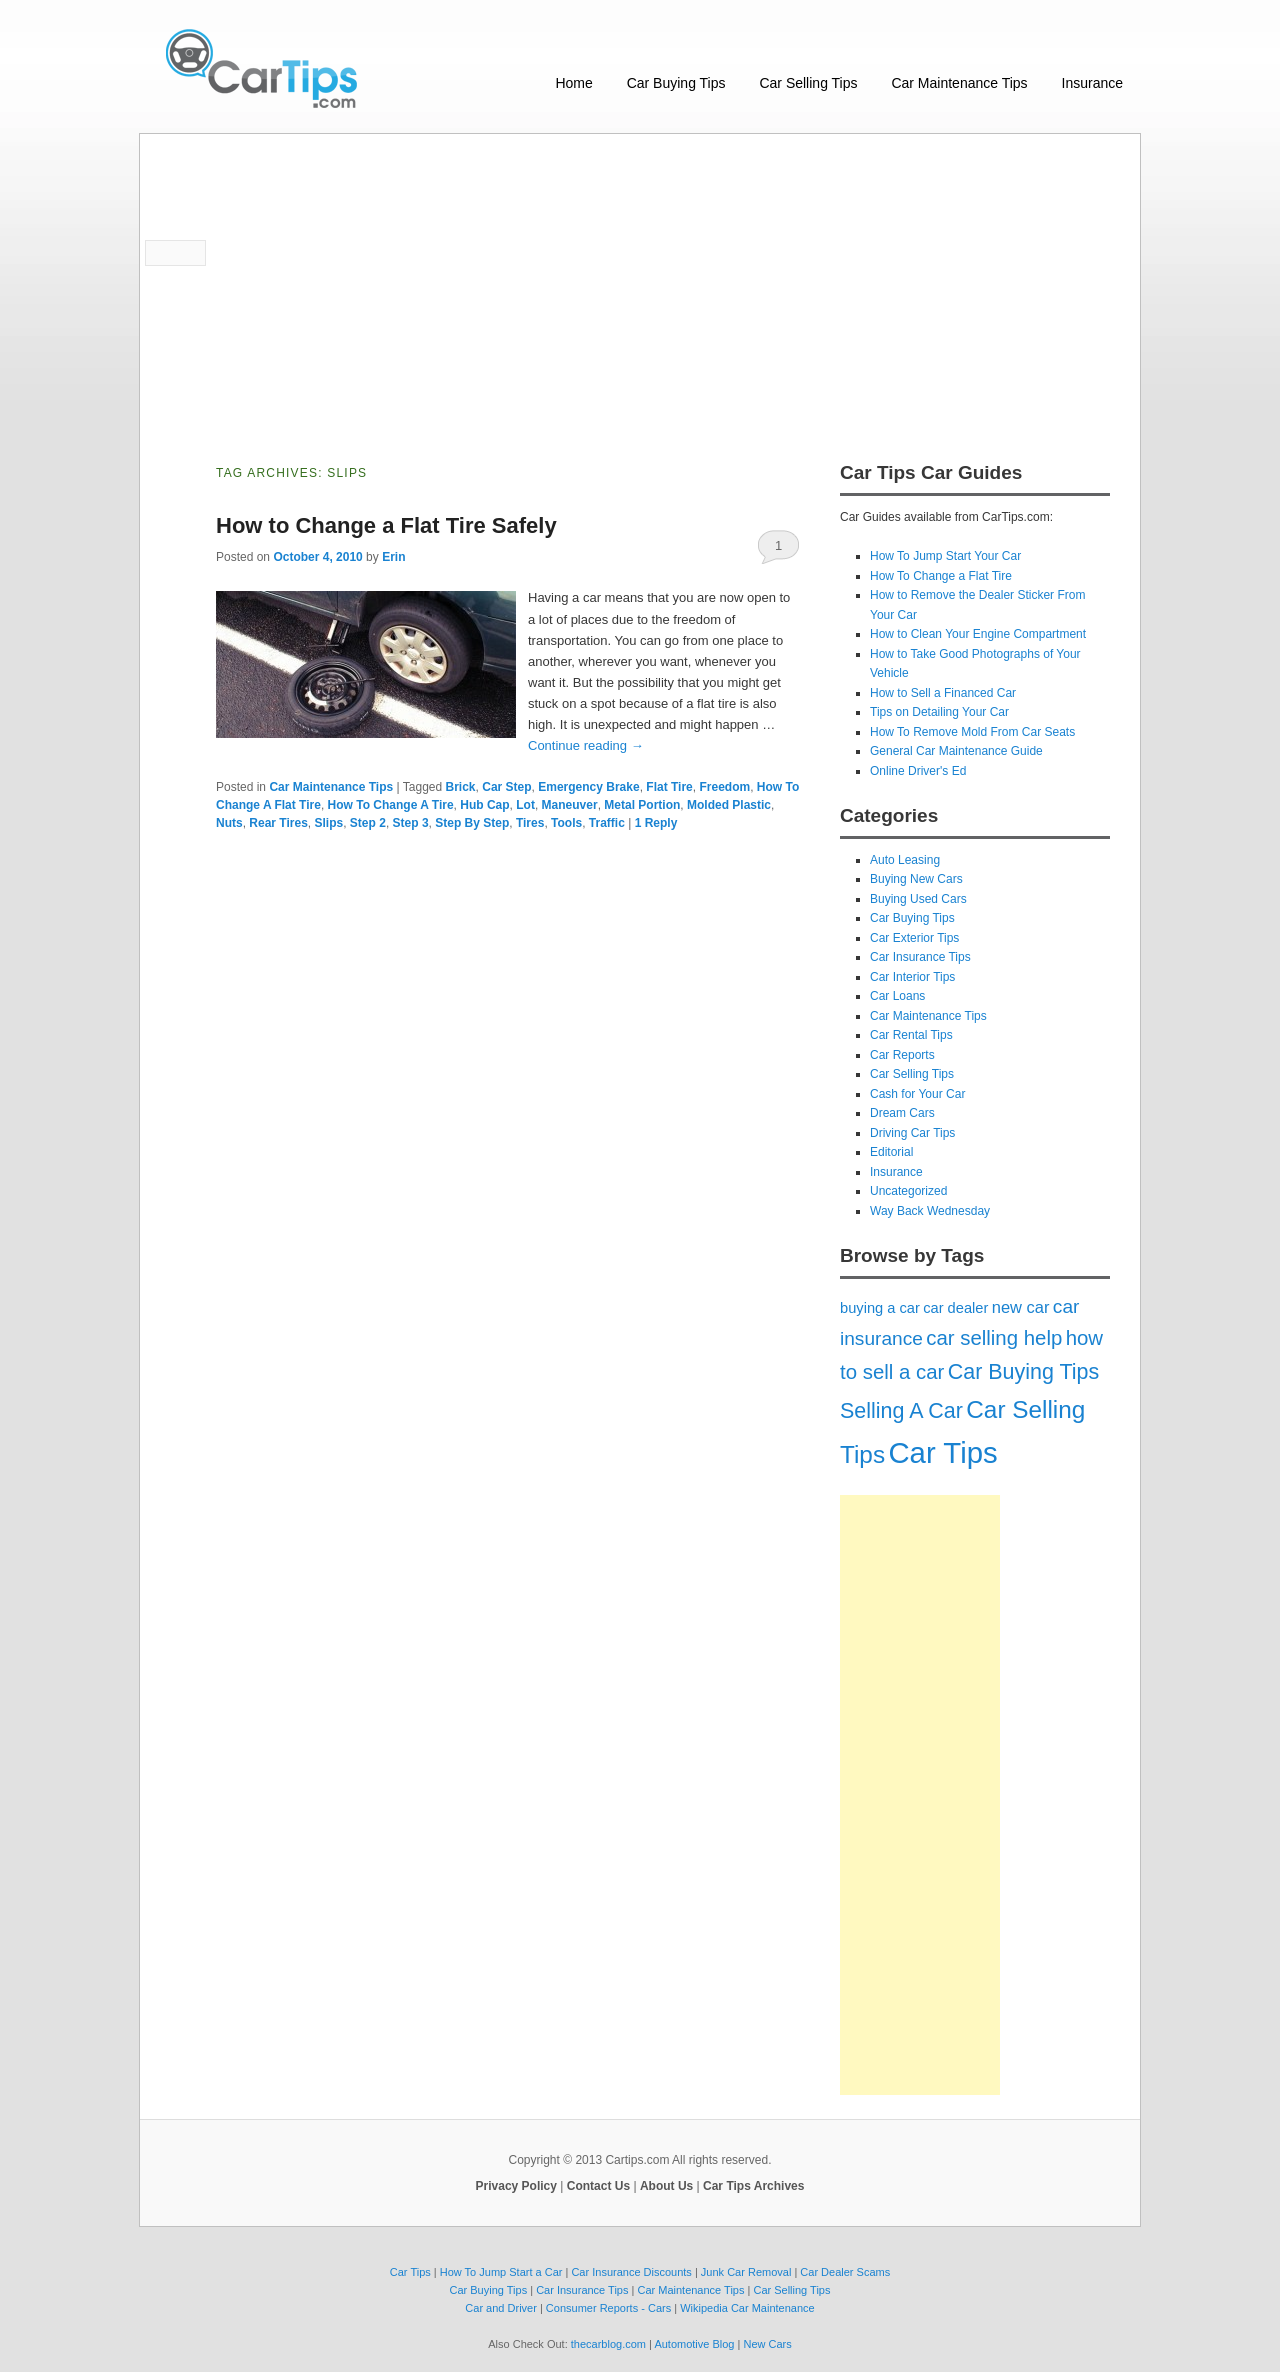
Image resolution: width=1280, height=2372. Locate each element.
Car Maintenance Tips (959, 83)
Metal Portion (642, 805)
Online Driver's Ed (918, 771)
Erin (393, 557)
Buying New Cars (916, 879)
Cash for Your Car (917, 1094)
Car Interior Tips (912, 977)
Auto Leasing (905, 860)
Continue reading (586, 745)
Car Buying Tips (676, 83)
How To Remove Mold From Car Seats (972, 732)
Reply (656, 823)
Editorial (891, 1152)
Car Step (506, 787)
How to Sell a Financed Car (943, 693)
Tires (530, 823)
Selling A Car (901, 1411)
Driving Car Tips (912, 1133)
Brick (461, 787)
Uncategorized (908, 1191)
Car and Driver (501, 2308)
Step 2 (368, 823)
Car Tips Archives (753, 2186)
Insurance (1092, 83)
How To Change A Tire (391, 805)
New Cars (767, 2344)
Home (573, 83)
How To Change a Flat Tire (941, 576)
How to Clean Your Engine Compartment (978, 634)
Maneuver (570, 805)
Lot (525, 805)
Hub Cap (484, 805)
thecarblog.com (608, 2344)
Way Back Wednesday (930, 1211)
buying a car (880, 1308)
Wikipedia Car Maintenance (747, 2308)
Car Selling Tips (808, 83)
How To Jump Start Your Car (945, 556)
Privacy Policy (516, 2186)
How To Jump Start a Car (501, 2272)
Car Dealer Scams (845, 2272)
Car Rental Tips (911, 1035)
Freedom (724, 787)
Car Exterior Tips (914, 938)
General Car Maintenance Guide (956, 751)
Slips (329, 823)
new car (1021, 1307)
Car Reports (902, 1055)
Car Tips (942, 1452)
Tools (566, 823)
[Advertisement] (640, 284)
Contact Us (598, 2186)
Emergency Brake (588, 787)
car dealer (955, 1308)
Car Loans (897, 996)
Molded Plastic (729, 805)
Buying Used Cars (918, 899)
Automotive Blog (694, 2344)
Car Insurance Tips (920, 957)
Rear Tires (278, 823)
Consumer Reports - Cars (608, 2308)
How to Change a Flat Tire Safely (386, 525)
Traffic (607, 823)
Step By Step (472, 823)
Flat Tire (669, 787)
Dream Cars (902, 1113)
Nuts (229, 823)
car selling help (994, 1338)
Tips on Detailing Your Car (939, 712)
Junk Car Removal (746, 2272)
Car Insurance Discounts (631, 2272)
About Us (666, 2186)
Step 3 (411, 823)
